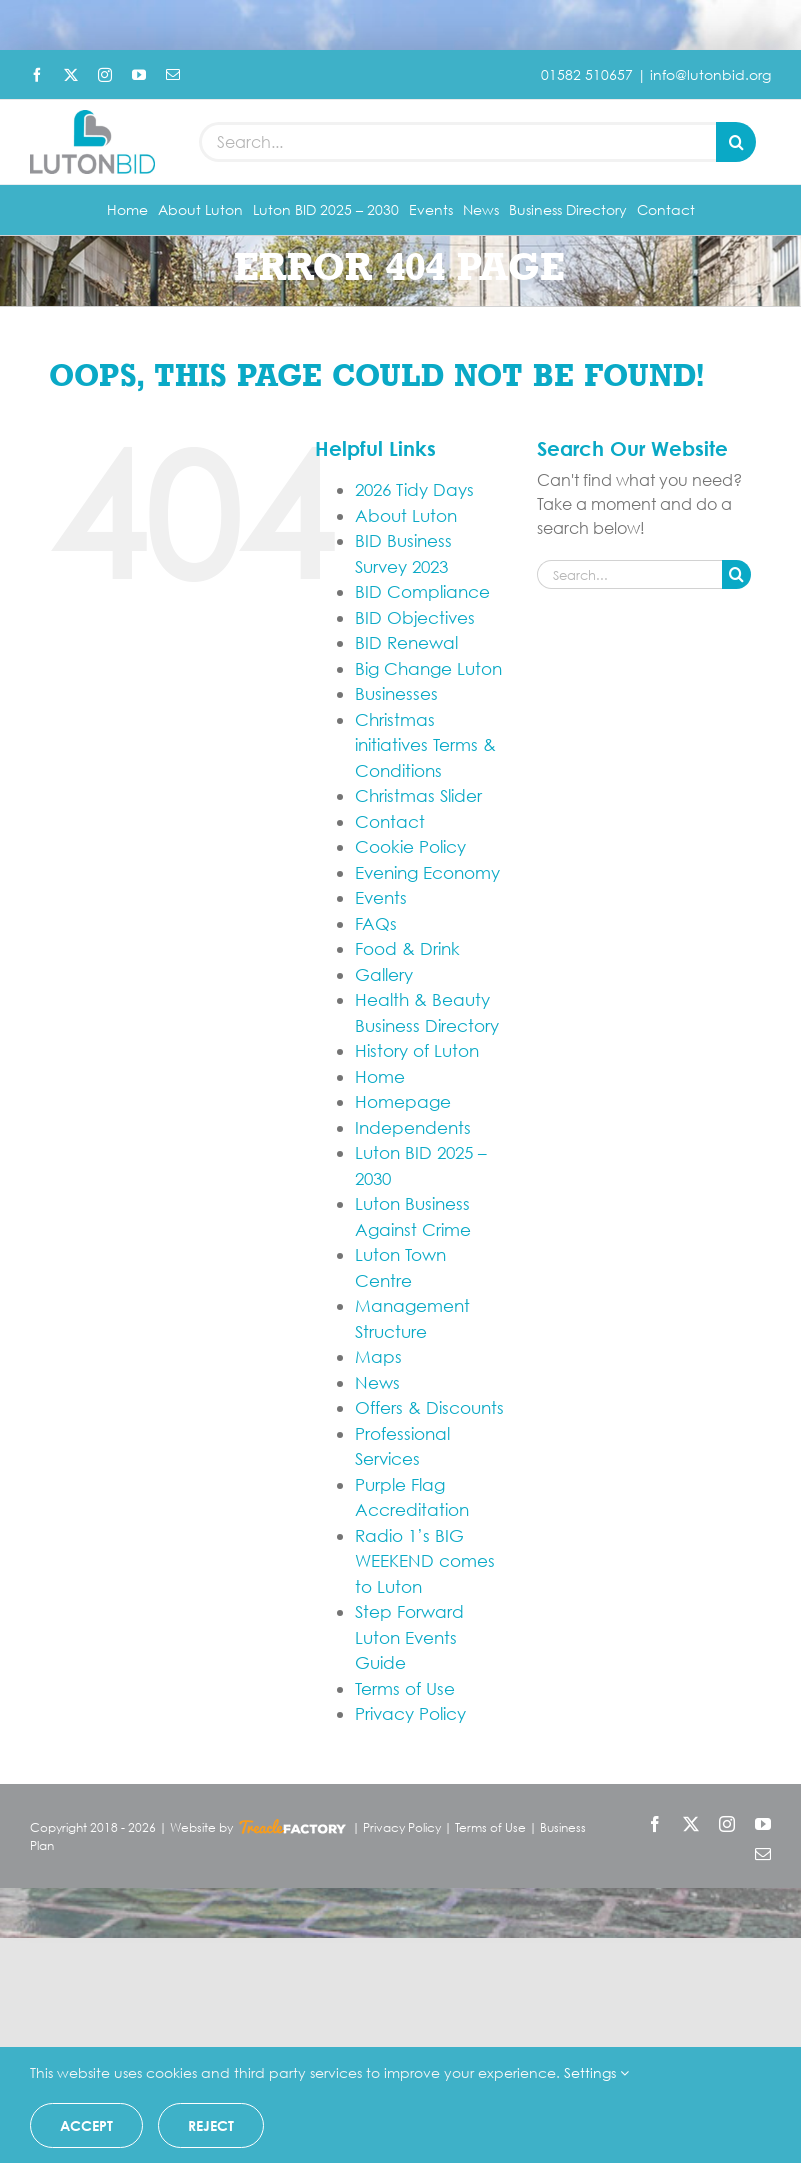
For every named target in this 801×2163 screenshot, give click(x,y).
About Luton (406, 515)
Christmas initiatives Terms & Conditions (425, 745)
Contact (390, 821)
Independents (413, 1127)
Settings (596, 2072)
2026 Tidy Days (414, 489)
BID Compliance (422, 591)
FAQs (376, 923)
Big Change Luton (428, 668)
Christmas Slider (418, 795)
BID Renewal (406, 642)
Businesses (396, 693)
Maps (378, 1356)
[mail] (173, 75)
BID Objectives (415, 617)
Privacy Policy (410, 1713)
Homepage (403, 1101)
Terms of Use (405, 1688)
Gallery (384, 974)
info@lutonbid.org (710, 74)
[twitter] (71, 75)
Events (381, 897)
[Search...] (457, 142)
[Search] (736, 142)
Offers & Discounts (429, 1407)
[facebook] (37, 75)
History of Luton (417, 1050)
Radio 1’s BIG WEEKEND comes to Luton (425, 1561)
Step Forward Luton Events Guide (409, 1637)
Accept (86, 2125)
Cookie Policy (410, 846)
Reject (211, 2125)
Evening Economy (427, 872)
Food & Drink (407, 948)
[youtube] (139, 75)
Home (380, 1076)
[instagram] (105, 75)
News (377, 1382)
